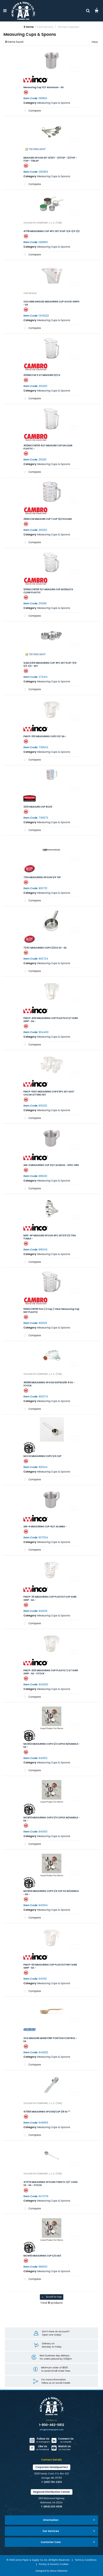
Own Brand (29, 293)
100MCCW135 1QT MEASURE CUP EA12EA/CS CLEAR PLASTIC (48, 591)
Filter (95, 42)
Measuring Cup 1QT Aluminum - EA (43, 87)
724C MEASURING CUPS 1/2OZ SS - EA (45, 947)
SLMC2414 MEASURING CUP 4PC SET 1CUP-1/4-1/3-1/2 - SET (50, 664)
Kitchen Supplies (68, 27)
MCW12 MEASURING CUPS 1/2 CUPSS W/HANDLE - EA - (51, 1745)
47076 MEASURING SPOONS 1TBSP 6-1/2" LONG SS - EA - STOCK (50, 2183)
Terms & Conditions (85, 2560)
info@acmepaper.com (51, 2429)
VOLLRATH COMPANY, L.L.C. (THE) (42, 222)
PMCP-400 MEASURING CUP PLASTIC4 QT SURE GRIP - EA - (50, 1019)
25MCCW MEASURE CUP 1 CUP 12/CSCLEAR (47, 519)
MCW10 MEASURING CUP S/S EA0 (42, 2255)
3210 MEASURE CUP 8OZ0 (37, 806)
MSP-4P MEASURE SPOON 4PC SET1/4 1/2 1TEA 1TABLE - (49, 1237)
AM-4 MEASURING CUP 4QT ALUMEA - (45, 1526)
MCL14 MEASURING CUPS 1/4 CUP (42, 1456)
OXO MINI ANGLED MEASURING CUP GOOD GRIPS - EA (51, 303)
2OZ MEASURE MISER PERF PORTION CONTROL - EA (50, 2040)
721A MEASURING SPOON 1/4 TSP (42, 877)
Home (28, 27)
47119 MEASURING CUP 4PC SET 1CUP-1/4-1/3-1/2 (51, 231)
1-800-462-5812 (51, 2425)
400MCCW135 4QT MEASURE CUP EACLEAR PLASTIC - (47, 447)
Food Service (45, 27)
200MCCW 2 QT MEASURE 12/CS (41, 375)
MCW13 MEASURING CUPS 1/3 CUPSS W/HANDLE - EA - (51, 1819)
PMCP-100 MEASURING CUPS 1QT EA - (44, 736)
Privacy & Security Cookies (54, 2564)
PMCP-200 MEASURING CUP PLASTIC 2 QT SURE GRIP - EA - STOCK (50, 1672)
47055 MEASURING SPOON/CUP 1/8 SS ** (46, 2111)
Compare (32, 110)
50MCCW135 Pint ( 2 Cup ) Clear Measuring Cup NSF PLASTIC (51, 1310)
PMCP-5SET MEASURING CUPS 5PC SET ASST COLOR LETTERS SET (48, 1093)
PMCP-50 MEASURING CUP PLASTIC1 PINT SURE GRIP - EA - (50, 1966)
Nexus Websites (59, 2570)
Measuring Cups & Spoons (53, 103)
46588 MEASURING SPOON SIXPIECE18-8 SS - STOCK (49, 1384)
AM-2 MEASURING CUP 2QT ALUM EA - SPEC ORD (51, 1165)
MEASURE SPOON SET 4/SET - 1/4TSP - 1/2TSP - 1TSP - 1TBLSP (50, 159)
